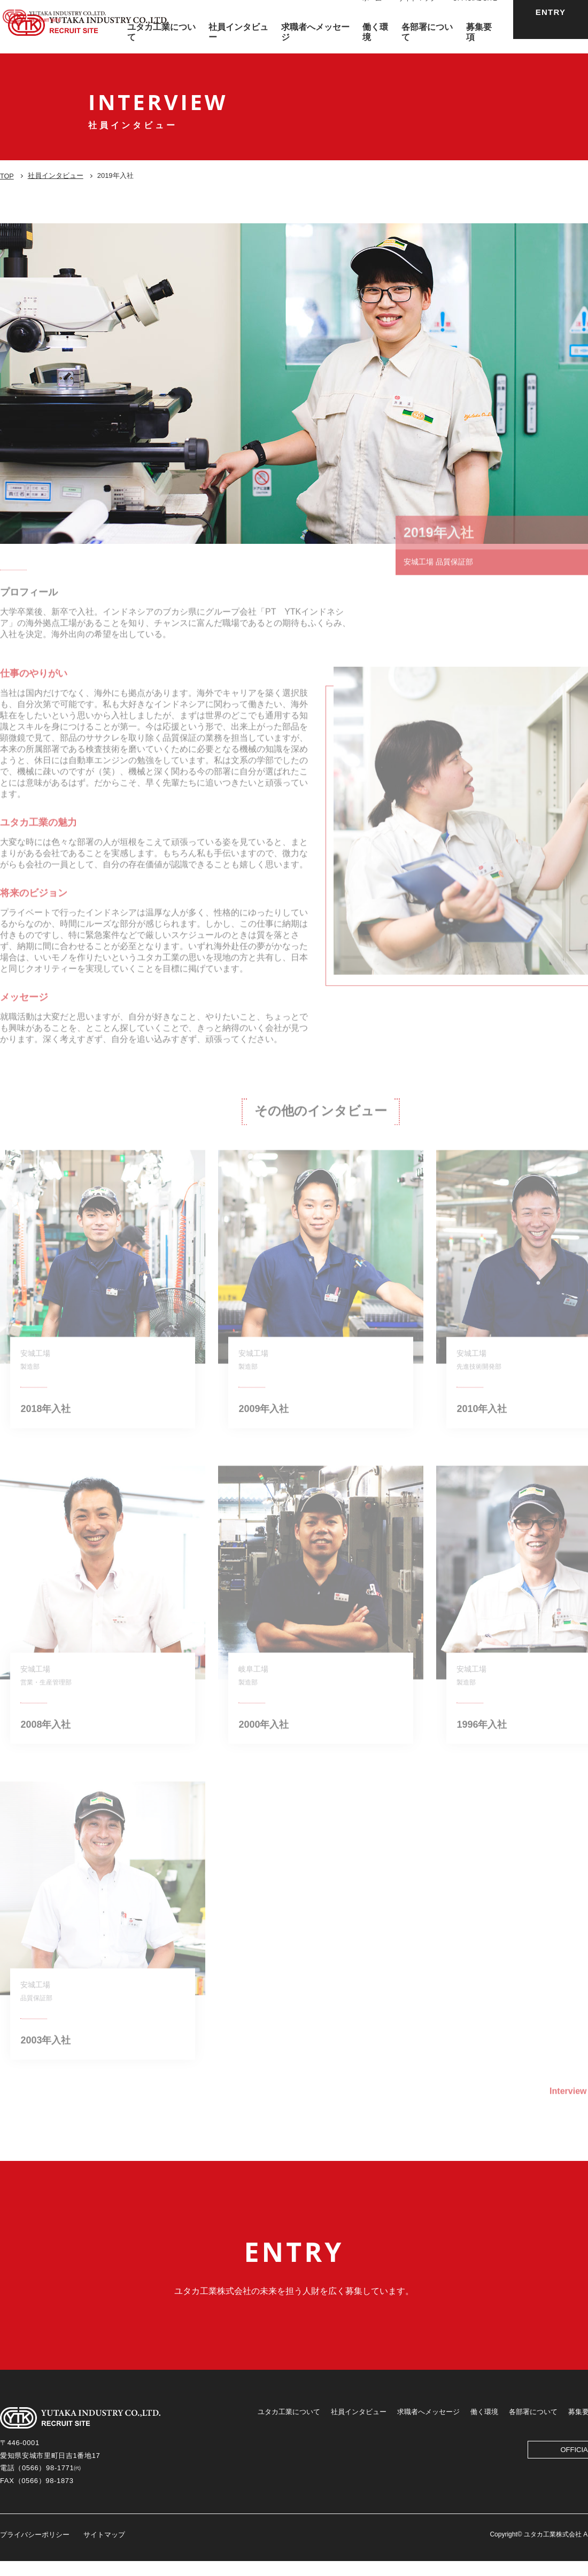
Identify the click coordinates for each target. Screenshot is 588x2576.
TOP (7, 176)
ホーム (372, 13)
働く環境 (484, 2427)
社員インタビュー (56, 175)
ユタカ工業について (289, 2427)
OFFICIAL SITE (474, 13)
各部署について (533, 2427)
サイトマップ (417, 13)
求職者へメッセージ (428, 2427)
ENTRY (551, 26)
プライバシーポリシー (34, 2550)
